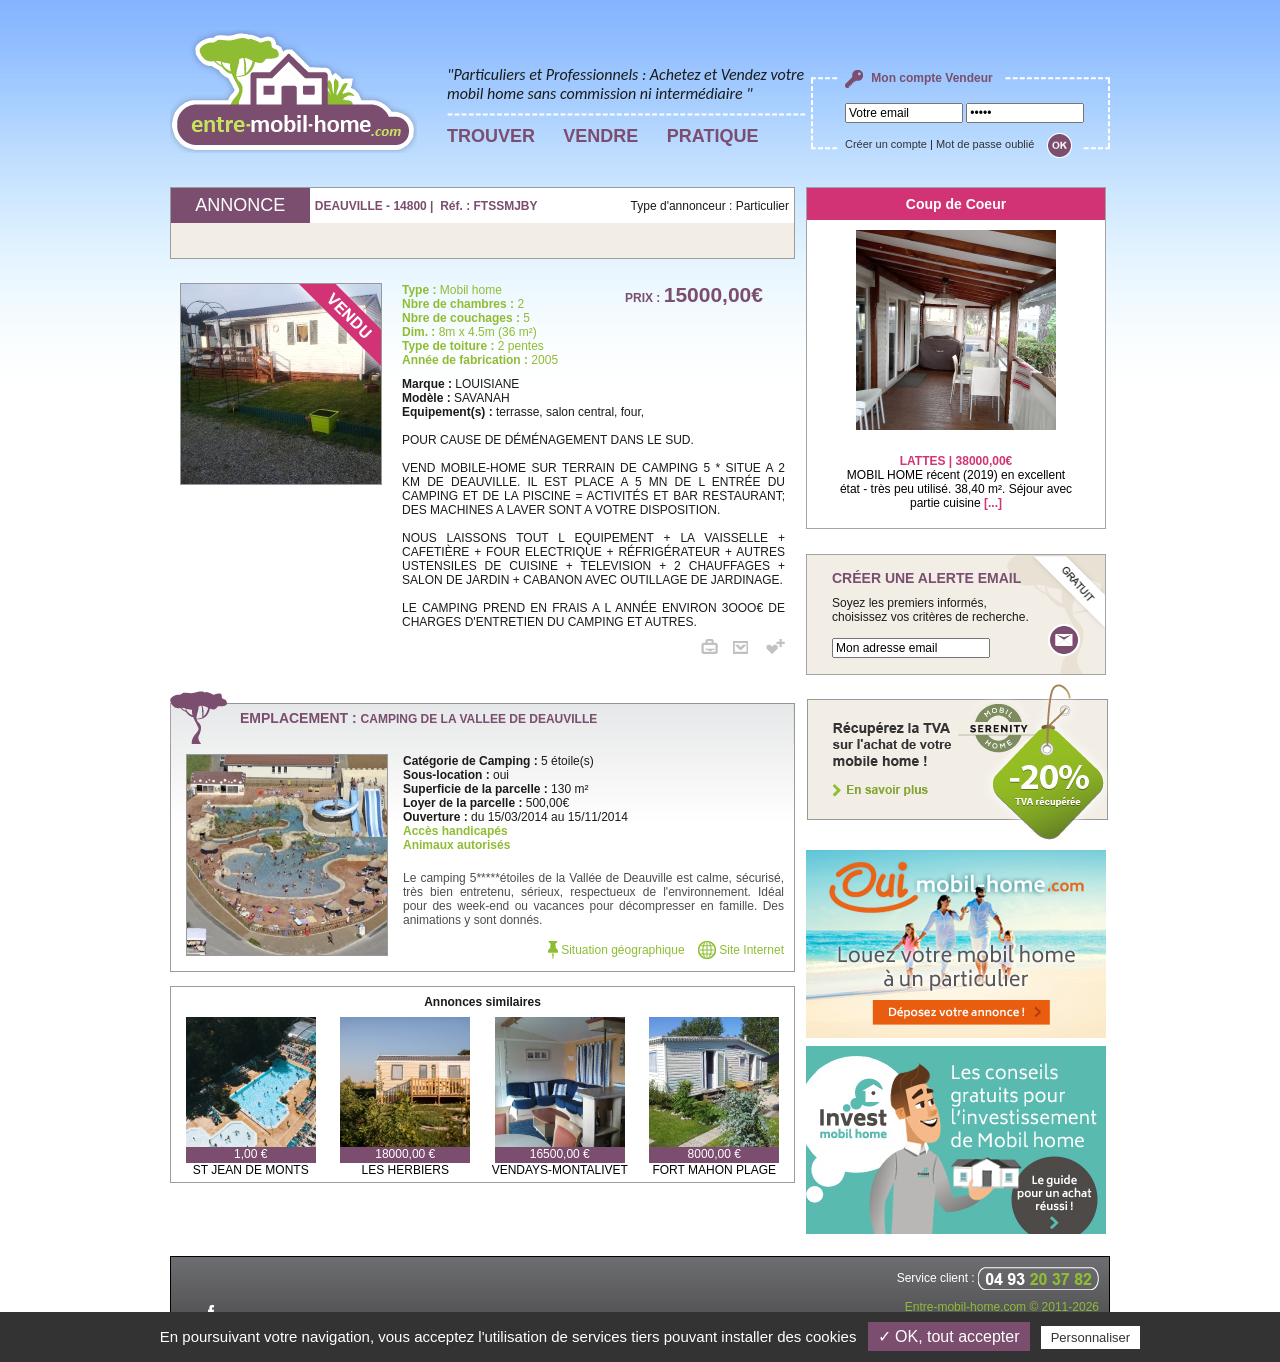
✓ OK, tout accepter (949, 1336)
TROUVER (491, 136)
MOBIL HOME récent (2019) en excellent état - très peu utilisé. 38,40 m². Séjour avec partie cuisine (956, 469)
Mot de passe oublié (985, 144)
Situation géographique (616, 950)
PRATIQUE (713, 136)
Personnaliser (1091, 1337)
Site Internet (741, 950)
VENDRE (600, 136)
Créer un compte (886, 144)
